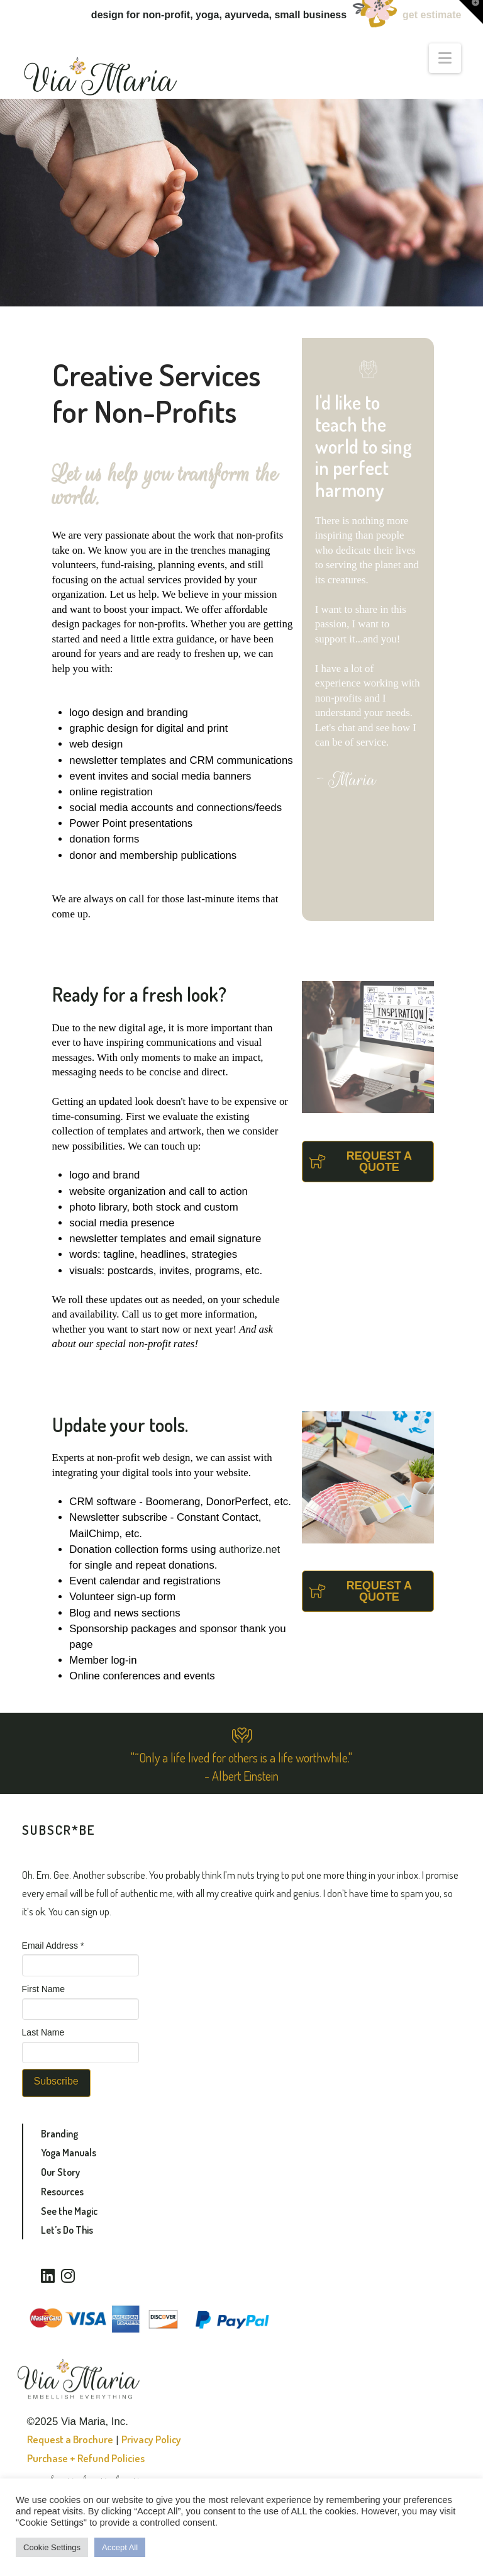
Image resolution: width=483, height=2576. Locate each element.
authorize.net (249, 1549)
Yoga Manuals (68, 2152)
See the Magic (69, 2211)
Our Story (60, 2172)
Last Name (43, 2032)
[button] (445, 58)
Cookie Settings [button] (51, 2547)
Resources (62, 2191)
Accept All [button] (120, 2547)
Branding (59, 2133)
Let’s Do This (67, 2230)
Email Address (53, 1945)
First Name (43, 1989)
